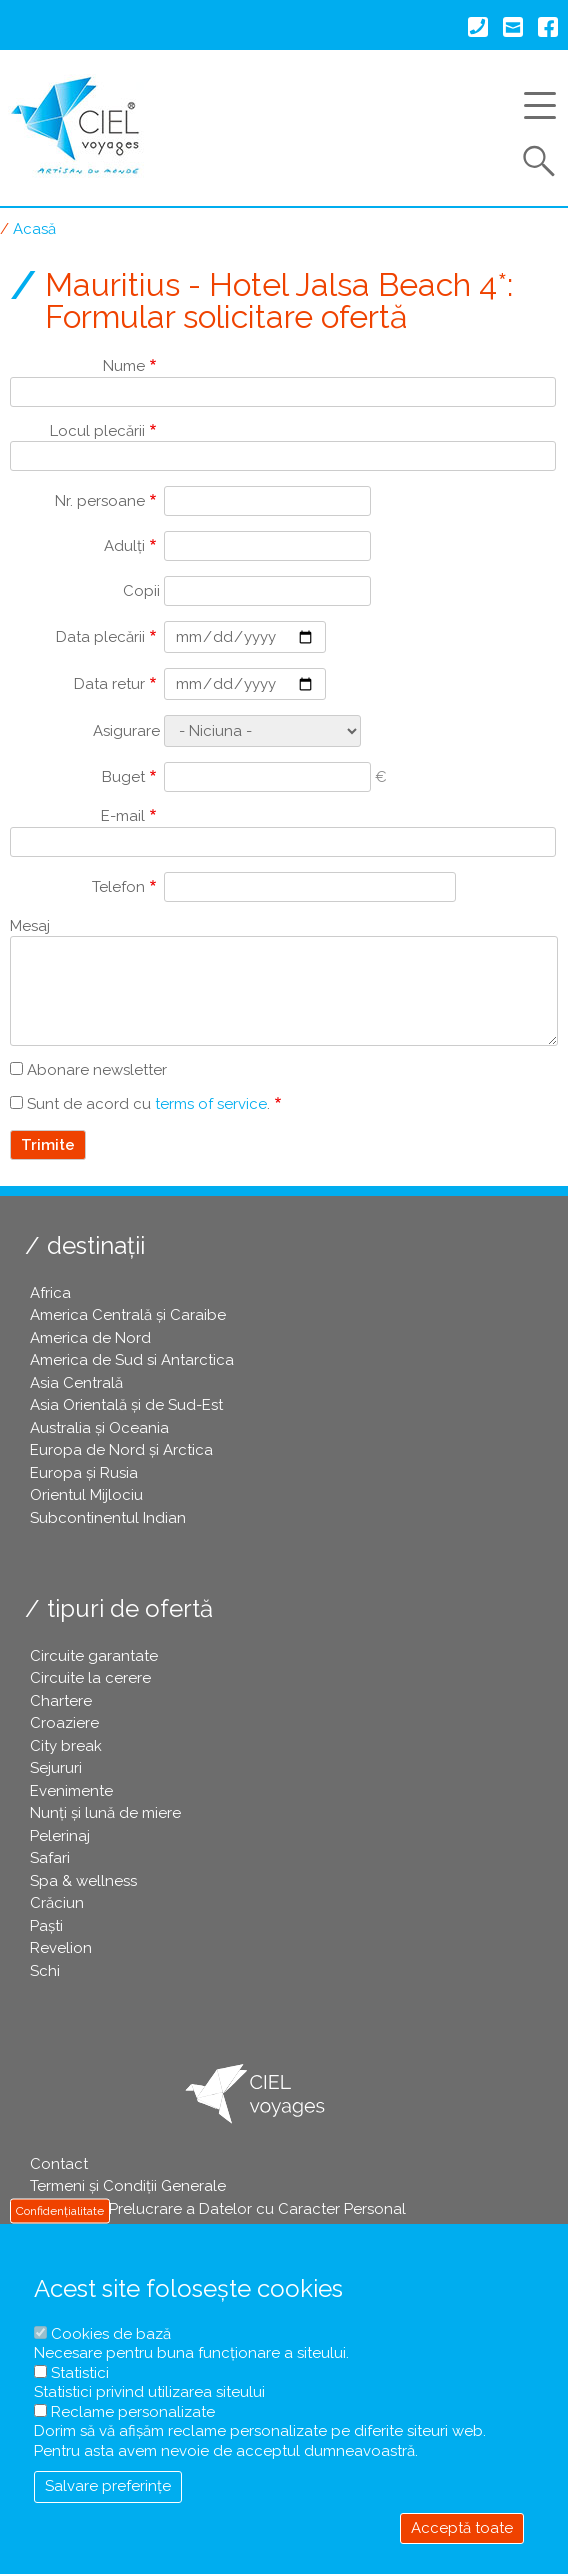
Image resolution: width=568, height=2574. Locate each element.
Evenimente (71, 1791)
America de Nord (90, 1338)
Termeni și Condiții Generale (128, 2186)
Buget (123, 777)
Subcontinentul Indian (108, 1518)
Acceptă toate (462, 2528)
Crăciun (57, 1903)
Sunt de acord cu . (148, 1104)
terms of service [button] (211, 1104)
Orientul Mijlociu (86, 1495)
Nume (124, 366)
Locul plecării (97, 431)
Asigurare (126, 731)
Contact (59, 2164)
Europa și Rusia (84, 1473)
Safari (50, 1858)
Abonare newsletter (97, 1070)
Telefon (118, 887)
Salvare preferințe (108, 2486)
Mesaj (30, 926)
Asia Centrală (76, 1383)
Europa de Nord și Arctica (121, 1450)
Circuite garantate (94, 1656)
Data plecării (100, 637)
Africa (50, 1293)
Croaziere (64, 1723)
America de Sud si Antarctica (132, 1360)
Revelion (61, 1948)
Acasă (34, 229)
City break (66, 1746)
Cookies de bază (111, 2334)
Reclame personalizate (133, 2412)
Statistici (80, 2373)
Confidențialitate (60, 2211)
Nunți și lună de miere (105, 1813)
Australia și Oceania (99, 1428)
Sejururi (56, 1768)
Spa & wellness (83, 1881)
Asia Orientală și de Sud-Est (126, 1405)
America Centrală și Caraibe (128, 1315)
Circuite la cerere (90, 1678)
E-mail (123, 816)
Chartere (61, 1701)
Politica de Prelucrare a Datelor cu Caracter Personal (218, 2209)
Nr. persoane (100, 501)
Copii (141, 591)
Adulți (124, 546)
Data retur (109, 684)
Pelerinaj (60, 1836)
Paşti (46, 1926)
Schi (45, 1971)
